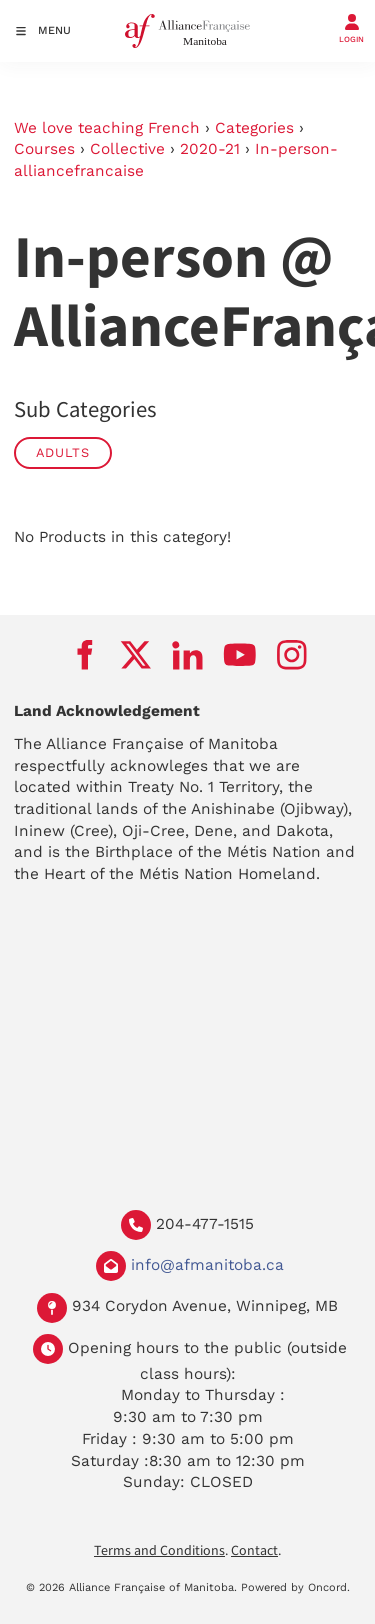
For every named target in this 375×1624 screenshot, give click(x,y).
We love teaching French (107, 128)
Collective (127, 149)
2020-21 (210, 149)
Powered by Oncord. (295, 1587)
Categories (254, 128)
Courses (44, 149)
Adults (63, 452)
